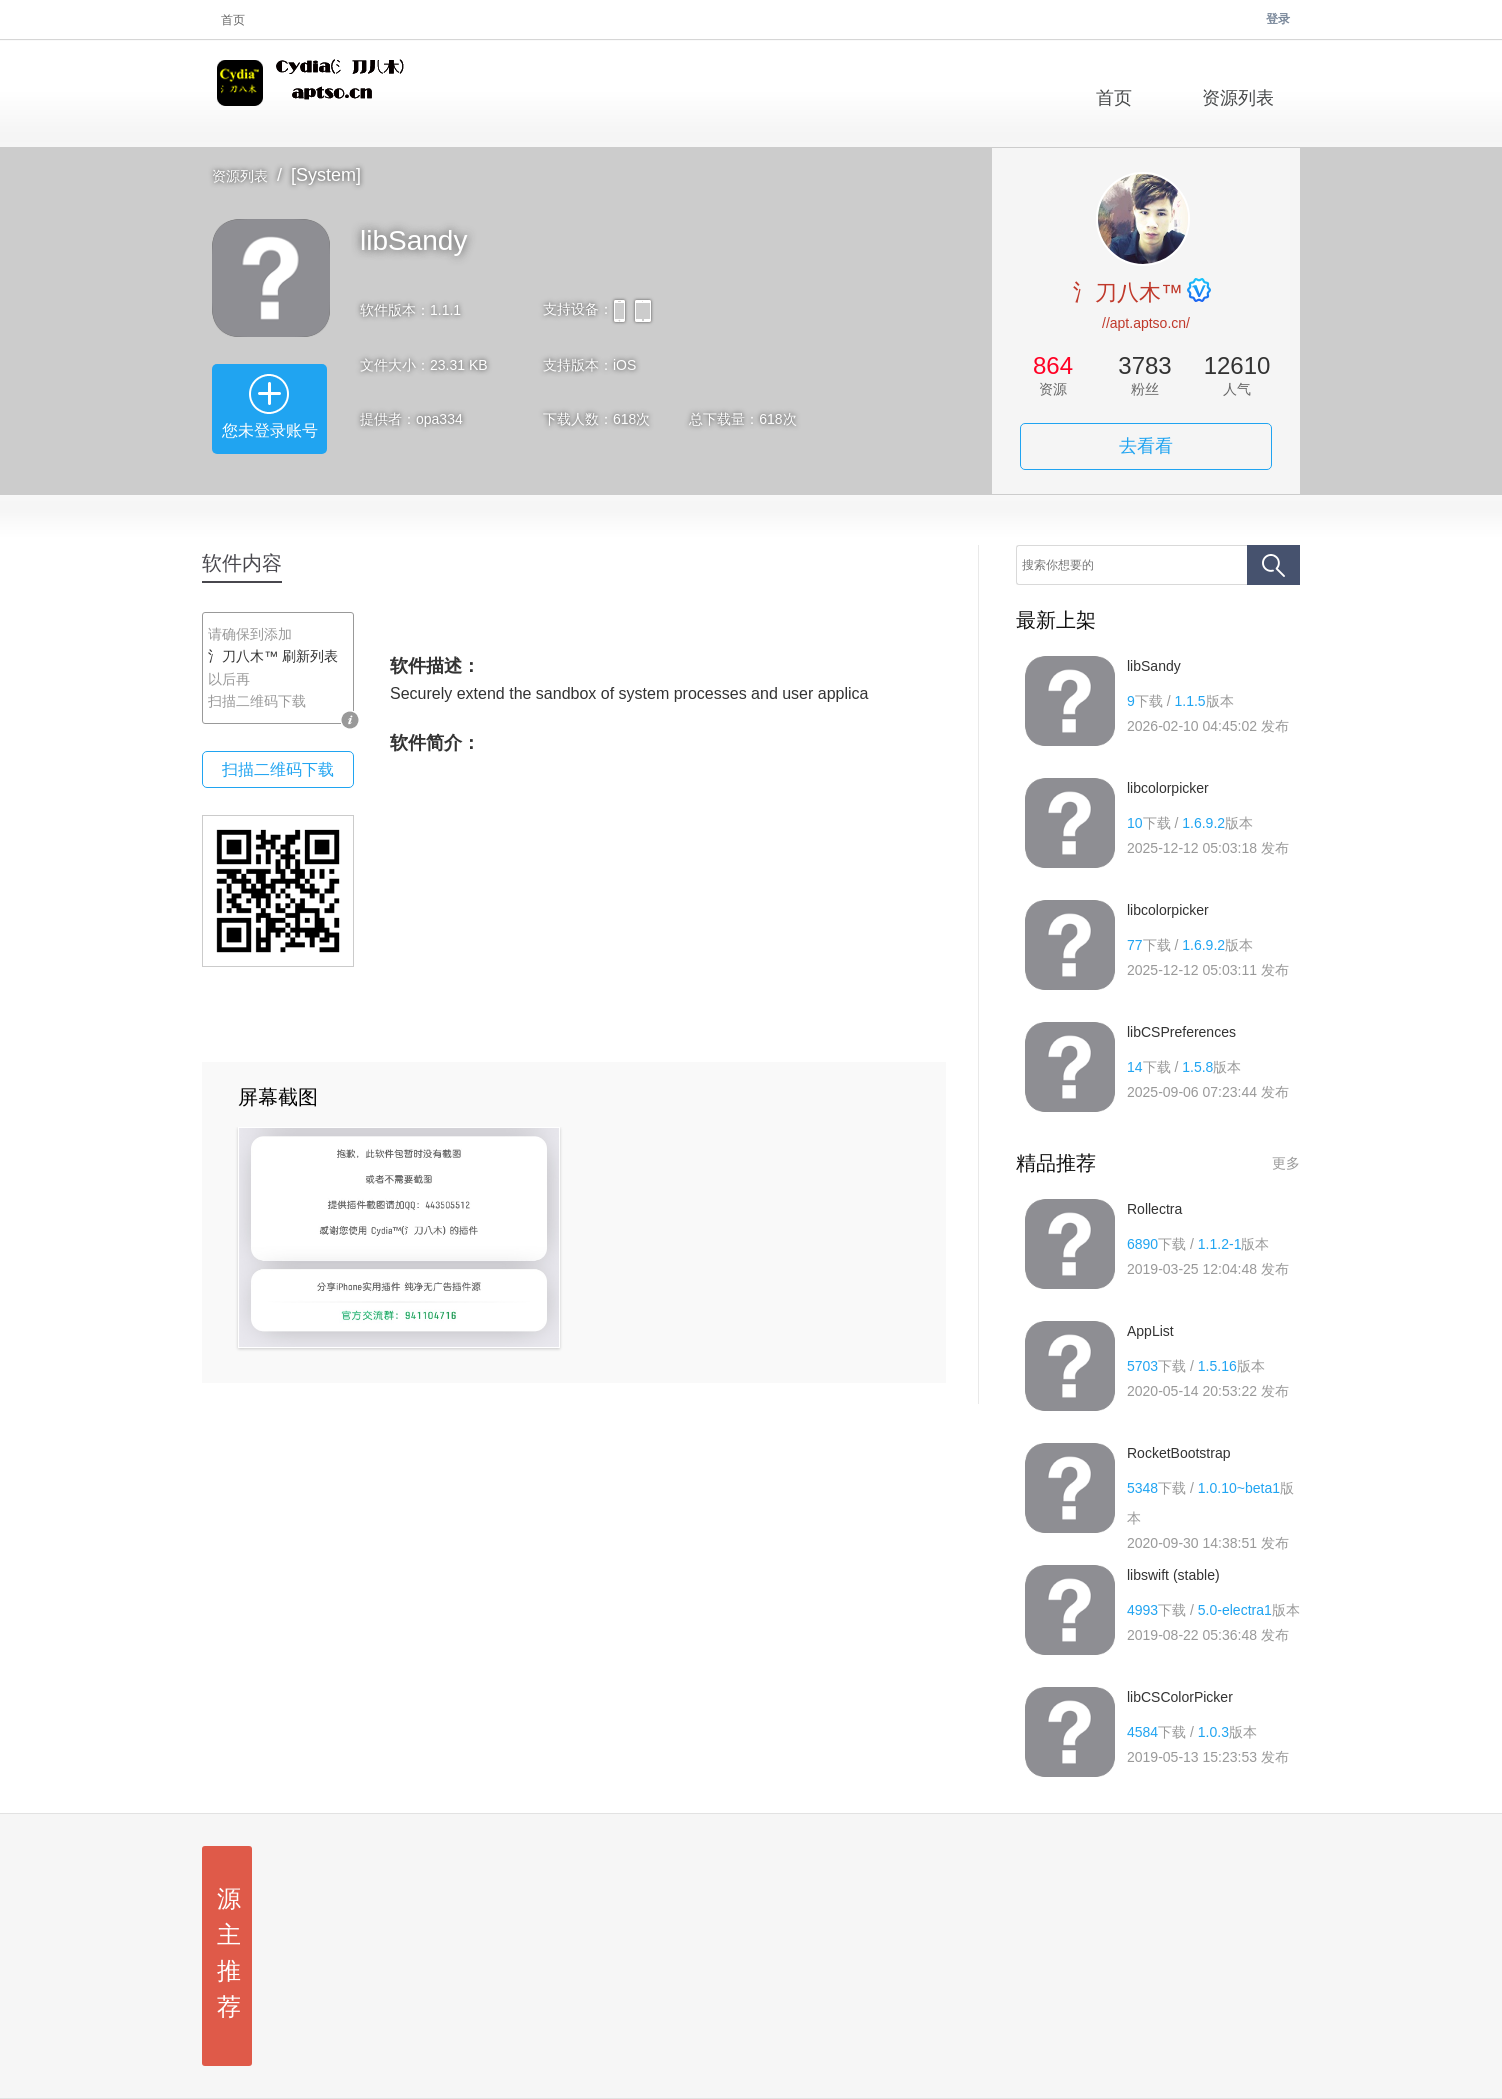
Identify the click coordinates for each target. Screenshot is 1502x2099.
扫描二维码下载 (278, 769)
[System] (326, 175)
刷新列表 (310, 656)
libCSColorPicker (1180, 1697)
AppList (1150, 1331)
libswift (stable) (1173, 1575)
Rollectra (1154, 1209)
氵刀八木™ (1128, 292)
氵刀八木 (314, 93)
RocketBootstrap (1179, 1453)
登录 (1278, 19)
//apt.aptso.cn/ (1146, 323)
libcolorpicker (1168, 788)
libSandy (1154, 666)
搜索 (1273, 565)
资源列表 (240, 176)
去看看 (1146, 446)
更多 (1286, 1163)
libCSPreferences (1181, 1032)
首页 (233, 20)
